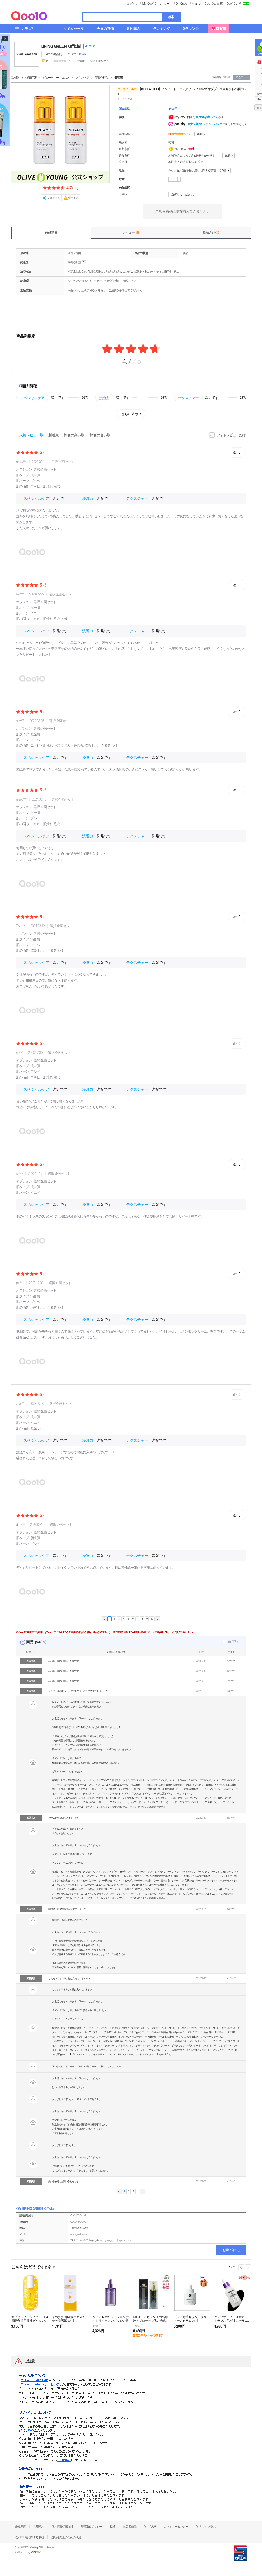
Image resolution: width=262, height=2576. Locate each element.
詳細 (200, 134)
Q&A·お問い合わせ (101, 61)
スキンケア (82, 77)
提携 (112, 2526)
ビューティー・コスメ (56, 77)
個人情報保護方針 (62, 2526)
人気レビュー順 (31, 435)
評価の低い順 (100, 435)
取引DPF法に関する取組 (29, 2537)
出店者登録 (129, 2526)
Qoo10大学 (233, 3)
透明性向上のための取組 (66, 2537)
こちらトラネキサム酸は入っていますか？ (69, 1978)
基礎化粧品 (101, 77)
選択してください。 (185, 194)
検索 (171, 17)
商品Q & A (210, 232)
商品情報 (51, 232)
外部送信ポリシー (91, 2526)
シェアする (53, 197)
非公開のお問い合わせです (65, 1661)
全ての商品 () (53, 54)
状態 (28, 1652)
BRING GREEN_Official (61, 46)
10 (152, 1618)
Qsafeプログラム (206, 2526)
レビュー (130, 232)
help (84, 262)
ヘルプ (196, 3)
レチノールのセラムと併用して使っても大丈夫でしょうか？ (78, 1691)
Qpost (184, 3)
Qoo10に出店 (214, 3)
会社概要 (20, 2526)
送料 (125, 149)
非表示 (235, 1641)
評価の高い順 (74, 435)
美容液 (118, 77)
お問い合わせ (231, 2250)
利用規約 (38, 2526)
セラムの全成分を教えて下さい (63, 1817)
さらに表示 (129, 414)
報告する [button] (73, 197)
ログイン (132, 3)
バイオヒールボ (126, 89)
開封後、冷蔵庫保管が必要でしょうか (67, 1909)
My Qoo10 (149, 3)
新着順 (53, 435)
